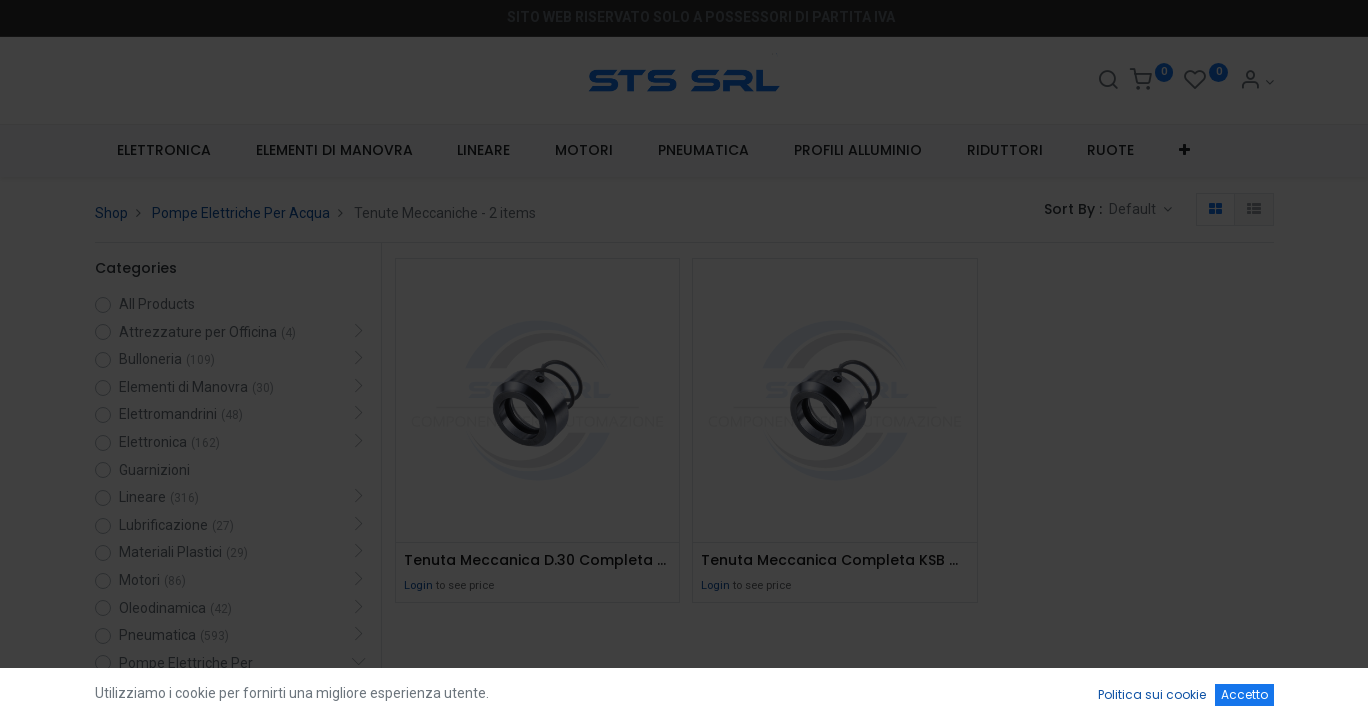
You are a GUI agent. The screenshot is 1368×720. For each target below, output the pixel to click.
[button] (1185, 151)
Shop (111, 213)
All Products (157, 304)
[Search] (1108, 82)
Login (418, 585)
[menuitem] (164, 151)
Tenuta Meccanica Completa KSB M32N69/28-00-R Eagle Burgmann (834, 560)
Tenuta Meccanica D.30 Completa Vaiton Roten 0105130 (537, 560)
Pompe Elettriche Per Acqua (241, 213)
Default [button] (1134, 209)
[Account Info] (1256, 82)
